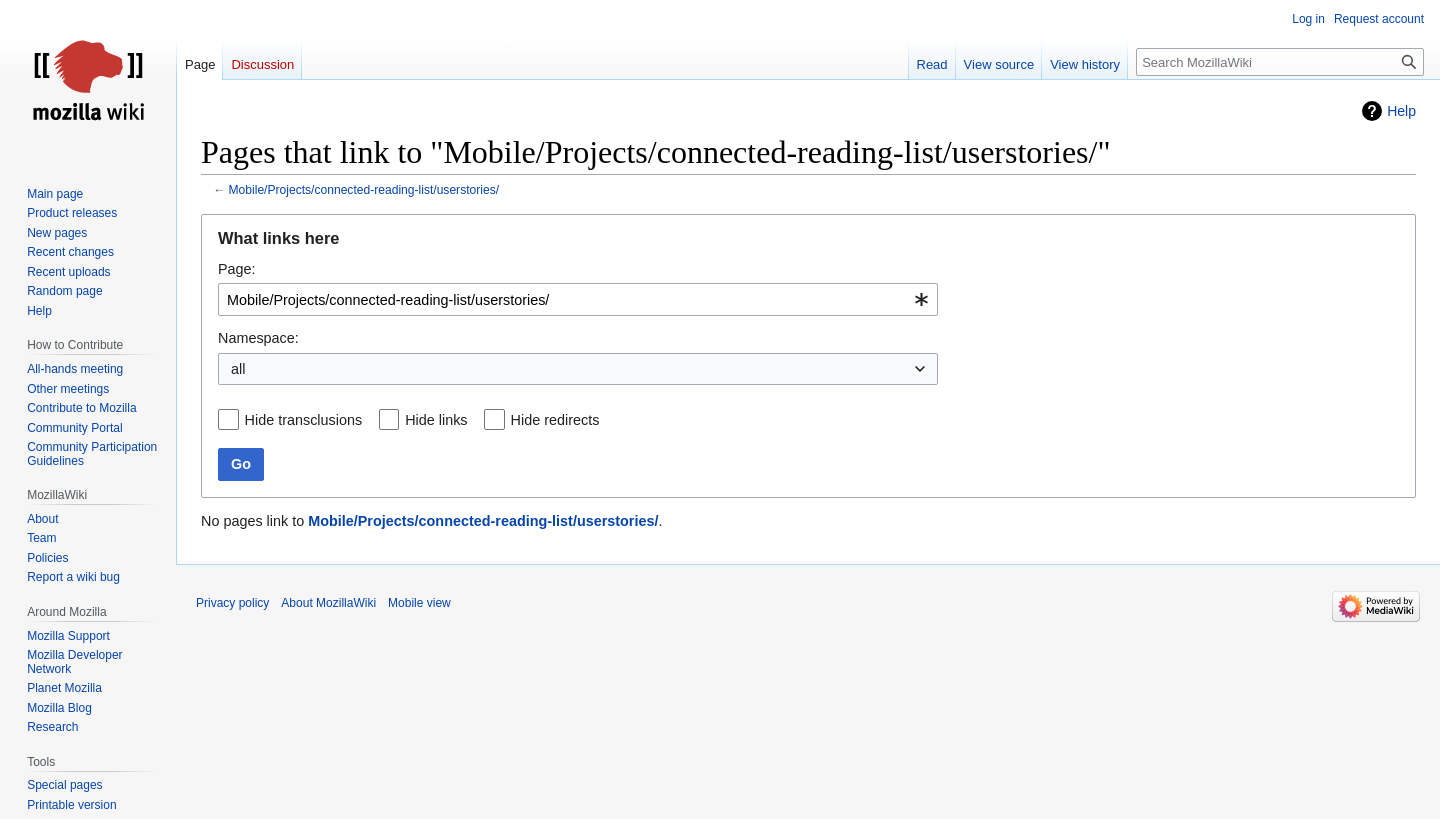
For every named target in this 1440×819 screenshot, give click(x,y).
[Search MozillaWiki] (1280, 62)
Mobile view (419, 603)
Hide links (436, 420)
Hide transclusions (304, 420)
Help (1401, 111)
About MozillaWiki (328, 603)
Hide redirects (555, 420)
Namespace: (258, 338)
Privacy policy (232, 603)
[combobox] (578, 299)
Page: (237, 269)
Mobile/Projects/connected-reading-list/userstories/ (364, 190)
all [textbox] (238, 369)
